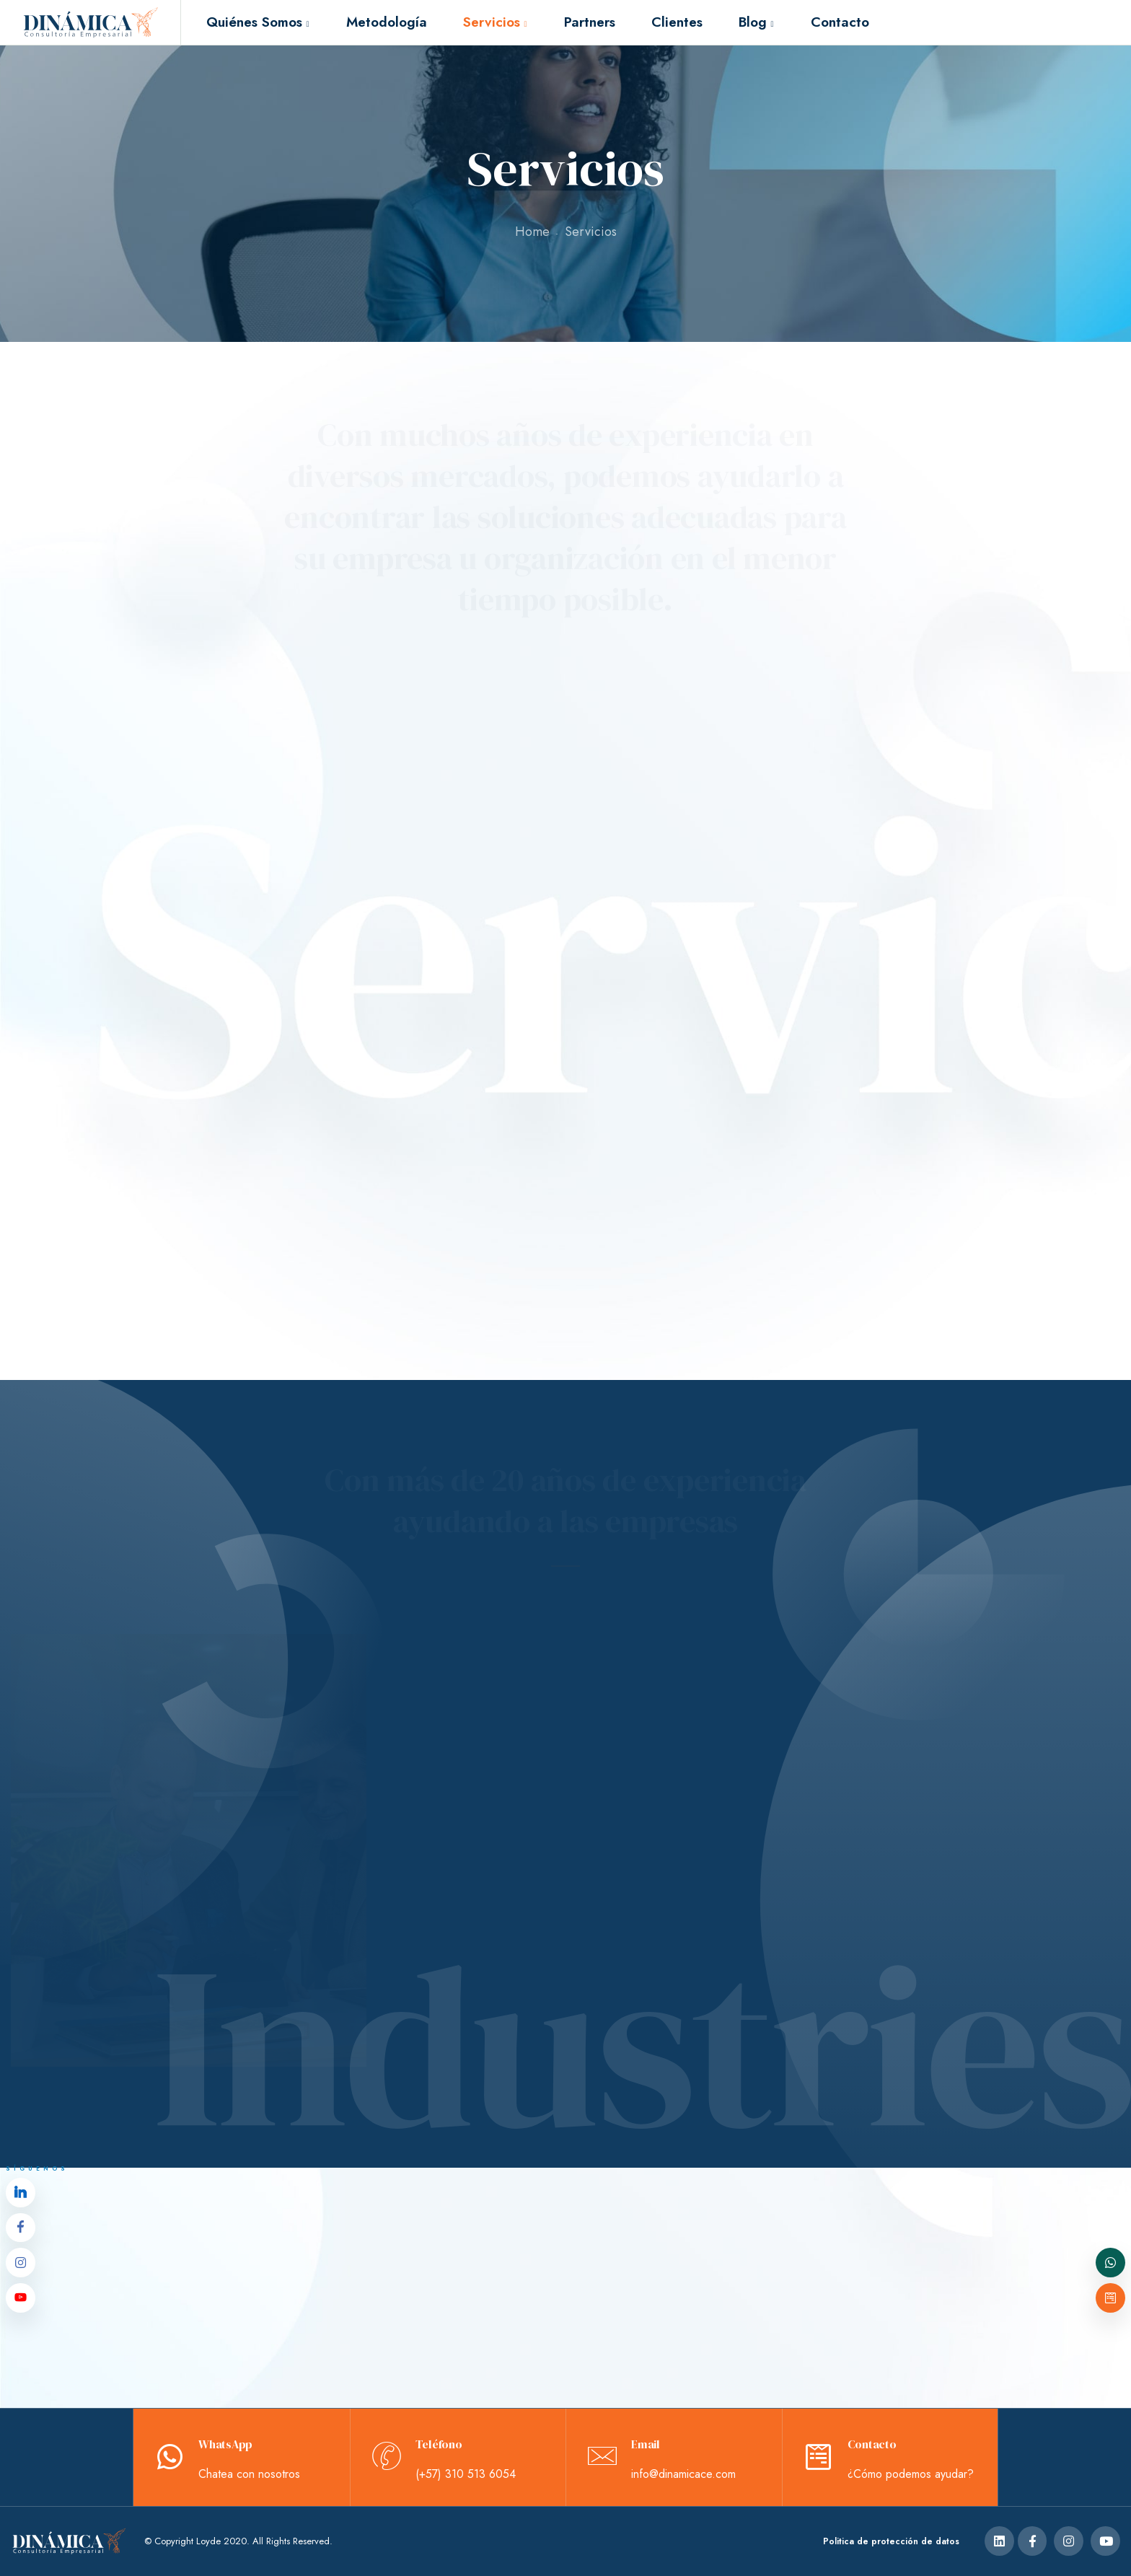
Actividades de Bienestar (225, 917)
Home (532, 231)
